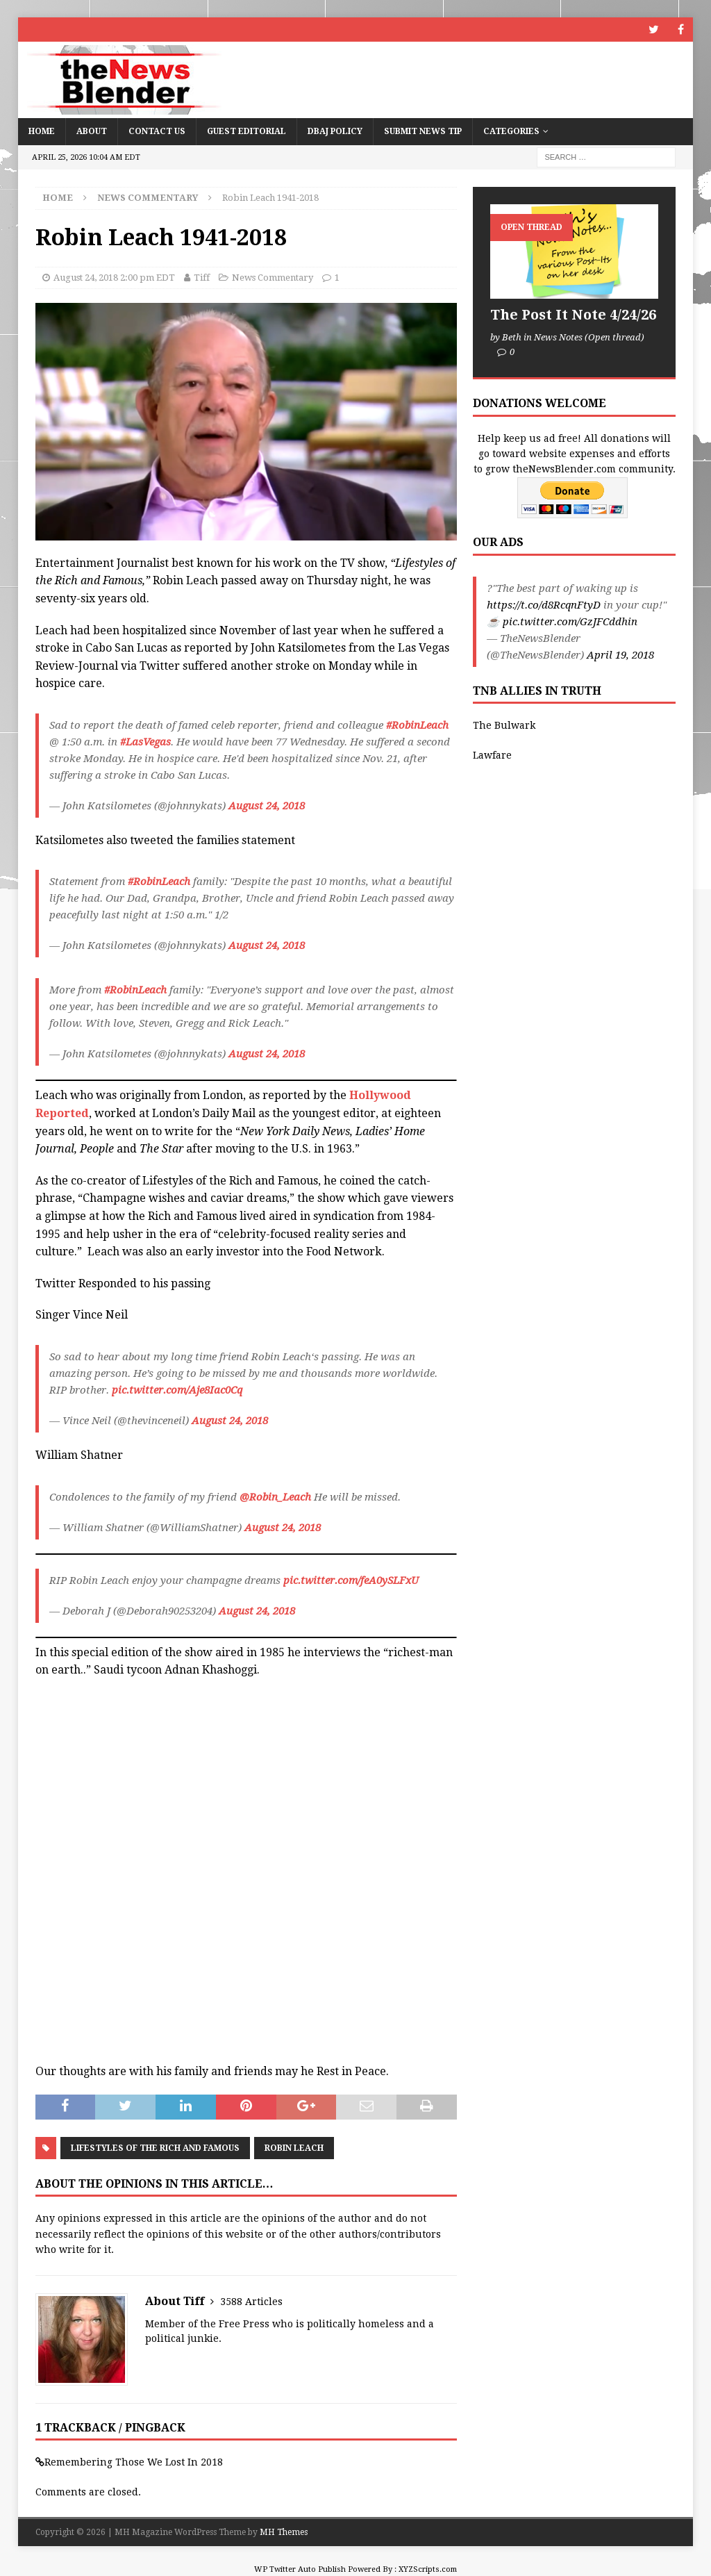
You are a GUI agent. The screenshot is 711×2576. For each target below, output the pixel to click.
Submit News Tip (423, 131)
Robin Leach (294, 2148)
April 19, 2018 (620, 655)
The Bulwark (504, 725)
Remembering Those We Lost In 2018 (133, 2462)
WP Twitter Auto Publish (300, 2569)
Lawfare (492, 755)
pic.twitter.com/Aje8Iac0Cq (177, 1390)
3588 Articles (251, 2301)
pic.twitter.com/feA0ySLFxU (351, 1580)
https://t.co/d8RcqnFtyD (544, 605)
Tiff (202, 277)
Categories (511, 131)
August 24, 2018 (266, 806)
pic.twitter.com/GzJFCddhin (570, 622)
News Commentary (272, 277)
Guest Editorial (246, 131)
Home (41, 131)
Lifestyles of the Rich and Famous (155, 2148)
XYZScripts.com (428, 2569)
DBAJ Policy (335, 131)
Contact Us (156, 131)
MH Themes (284, 2532)
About (91, 131)
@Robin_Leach (275, 1497)
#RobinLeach (417, 725)
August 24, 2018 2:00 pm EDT (114, 277)
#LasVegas (145, 742)
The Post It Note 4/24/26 (573, 314)
